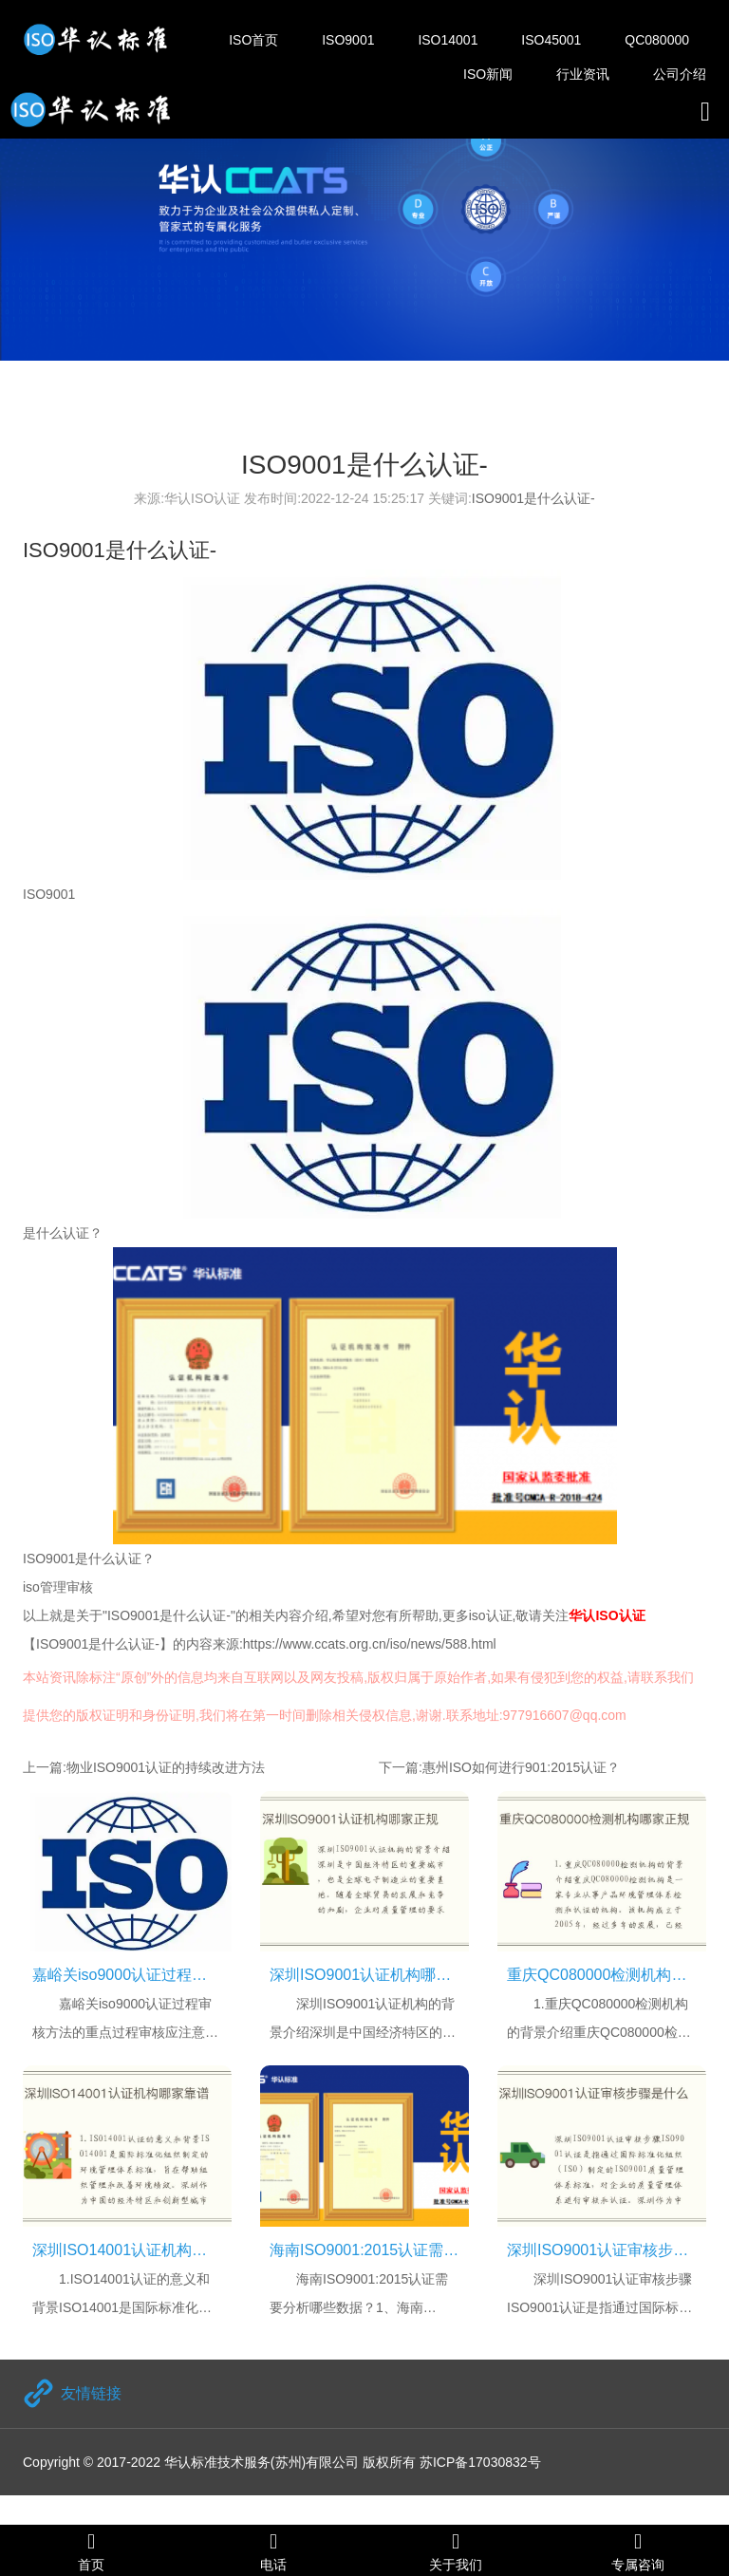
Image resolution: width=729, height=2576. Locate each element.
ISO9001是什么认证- (533, 498)
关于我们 (455, 2550)
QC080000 (657, 39)
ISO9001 (348, 39)
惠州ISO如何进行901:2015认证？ (521, 1767)
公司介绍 (679, 74)
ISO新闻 (488, 74)
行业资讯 (582, 74)
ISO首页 (253, 39)
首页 (91, 2550)
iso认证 (491, 1615)
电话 (273, 2550)
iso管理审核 (58, 1587)
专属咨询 (638, 2550)
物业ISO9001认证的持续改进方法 (165, 1767)
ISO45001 (551, 39)
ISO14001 (447, 39)
